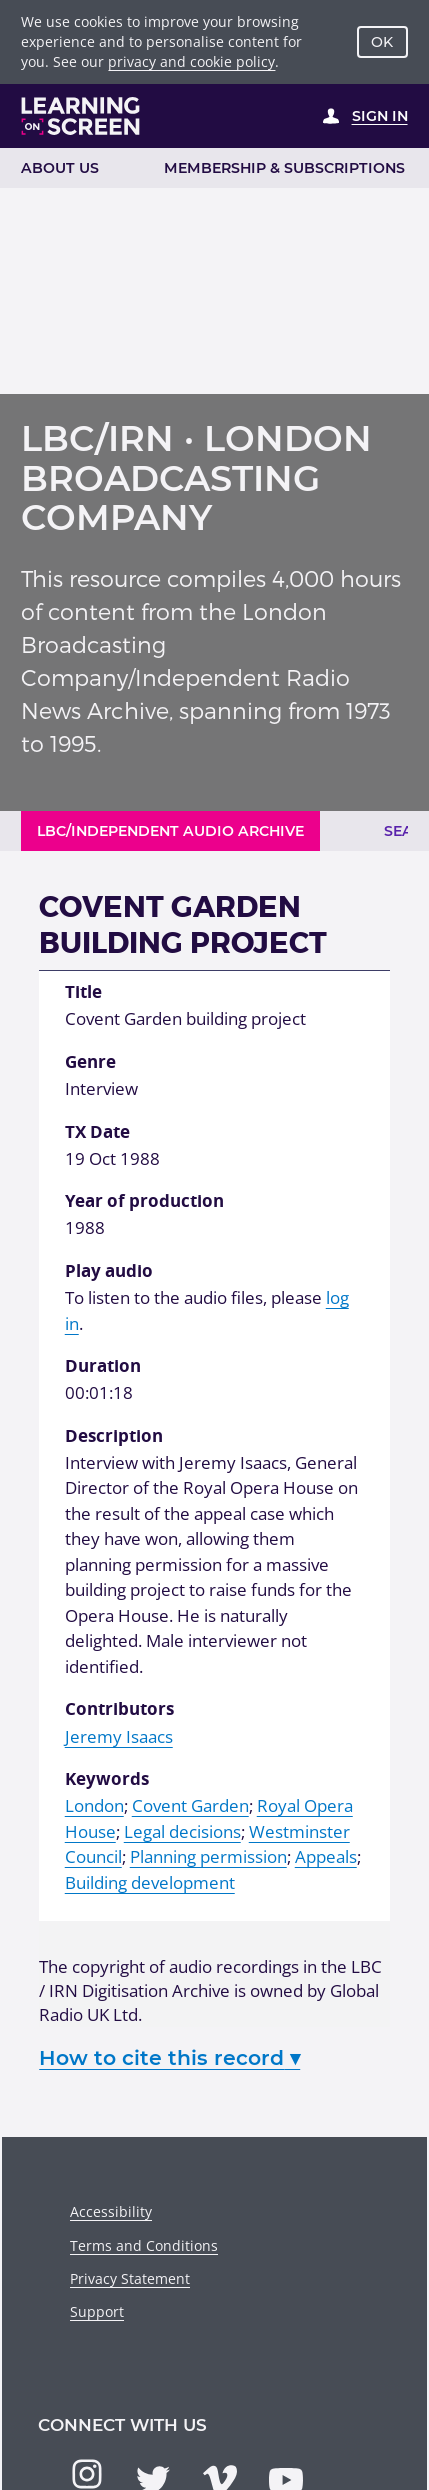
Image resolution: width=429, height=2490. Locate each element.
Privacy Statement (130, 2278)
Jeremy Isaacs (119, 1736)
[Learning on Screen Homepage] (81, 116)
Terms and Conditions (144, 2245)
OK (382, 42)
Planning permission (208, 1856)
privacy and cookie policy (191, 61)
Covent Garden (190, 1805)
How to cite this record (169, 2057)
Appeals (326, 1856)
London (94, 1805)
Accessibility (111, 2211)
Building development (150, 1882)
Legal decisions (182, 1831)
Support (97, 2311)
